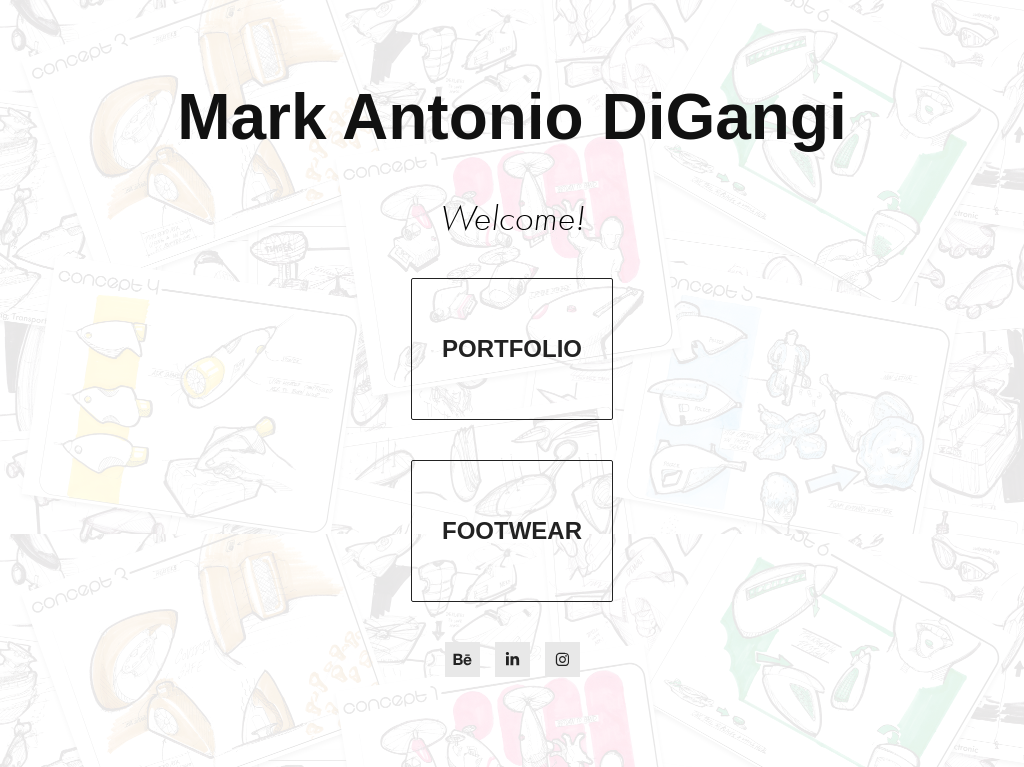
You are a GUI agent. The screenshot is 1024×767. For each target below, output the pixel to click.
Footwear (512, 530)
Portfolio (512, 348)
